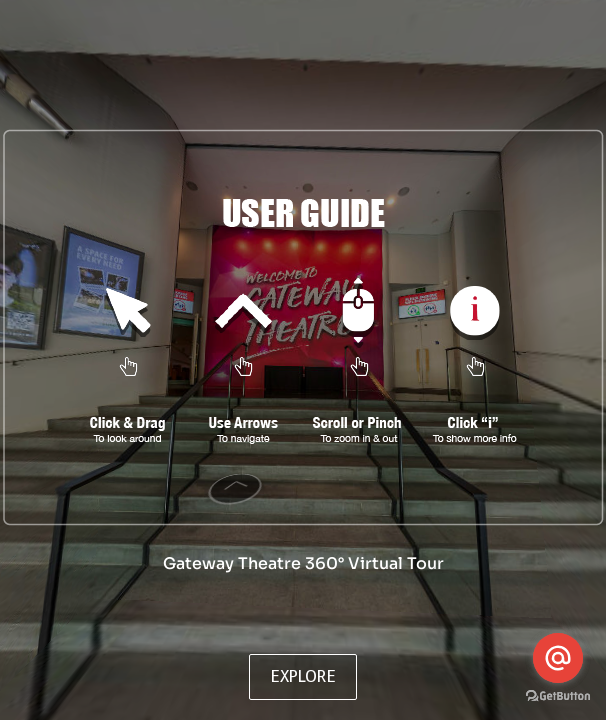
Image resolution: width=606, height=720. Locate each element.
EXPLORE (303, 676)
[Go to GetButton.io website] (558, 698)
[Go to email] (558, 658)
